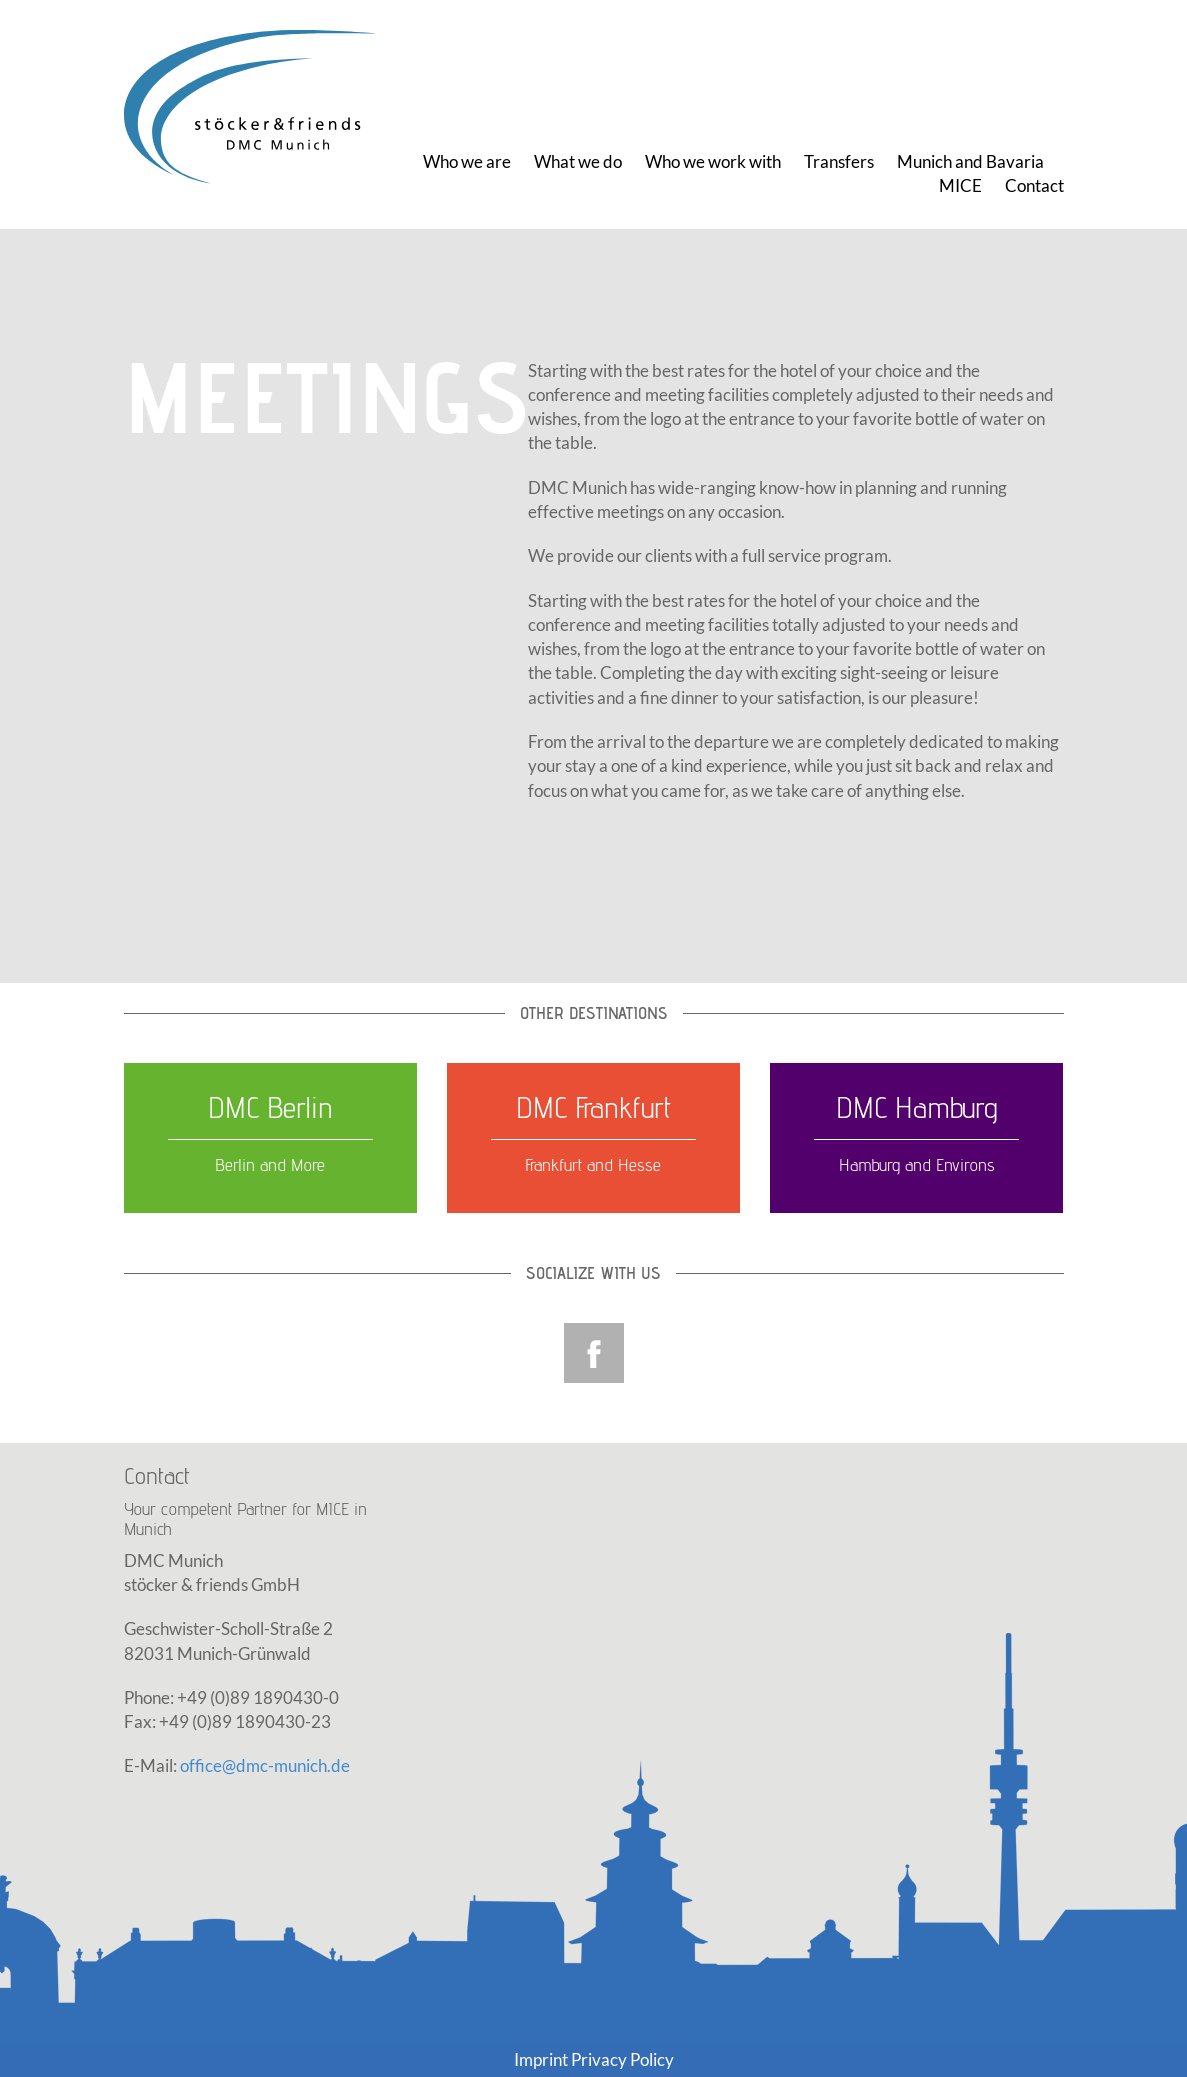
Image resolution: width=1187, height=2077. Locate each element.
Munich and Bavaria (970, 161)
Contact (1034, 185)
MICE (960, 185)
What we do (578, 161)
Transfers (839, 161)
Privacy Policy (622, 2059)
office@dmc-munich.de (265, 1765)
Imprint (541, 2059)
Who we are (467, 161)
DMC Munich (259, 107)
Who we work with (713, 161)
